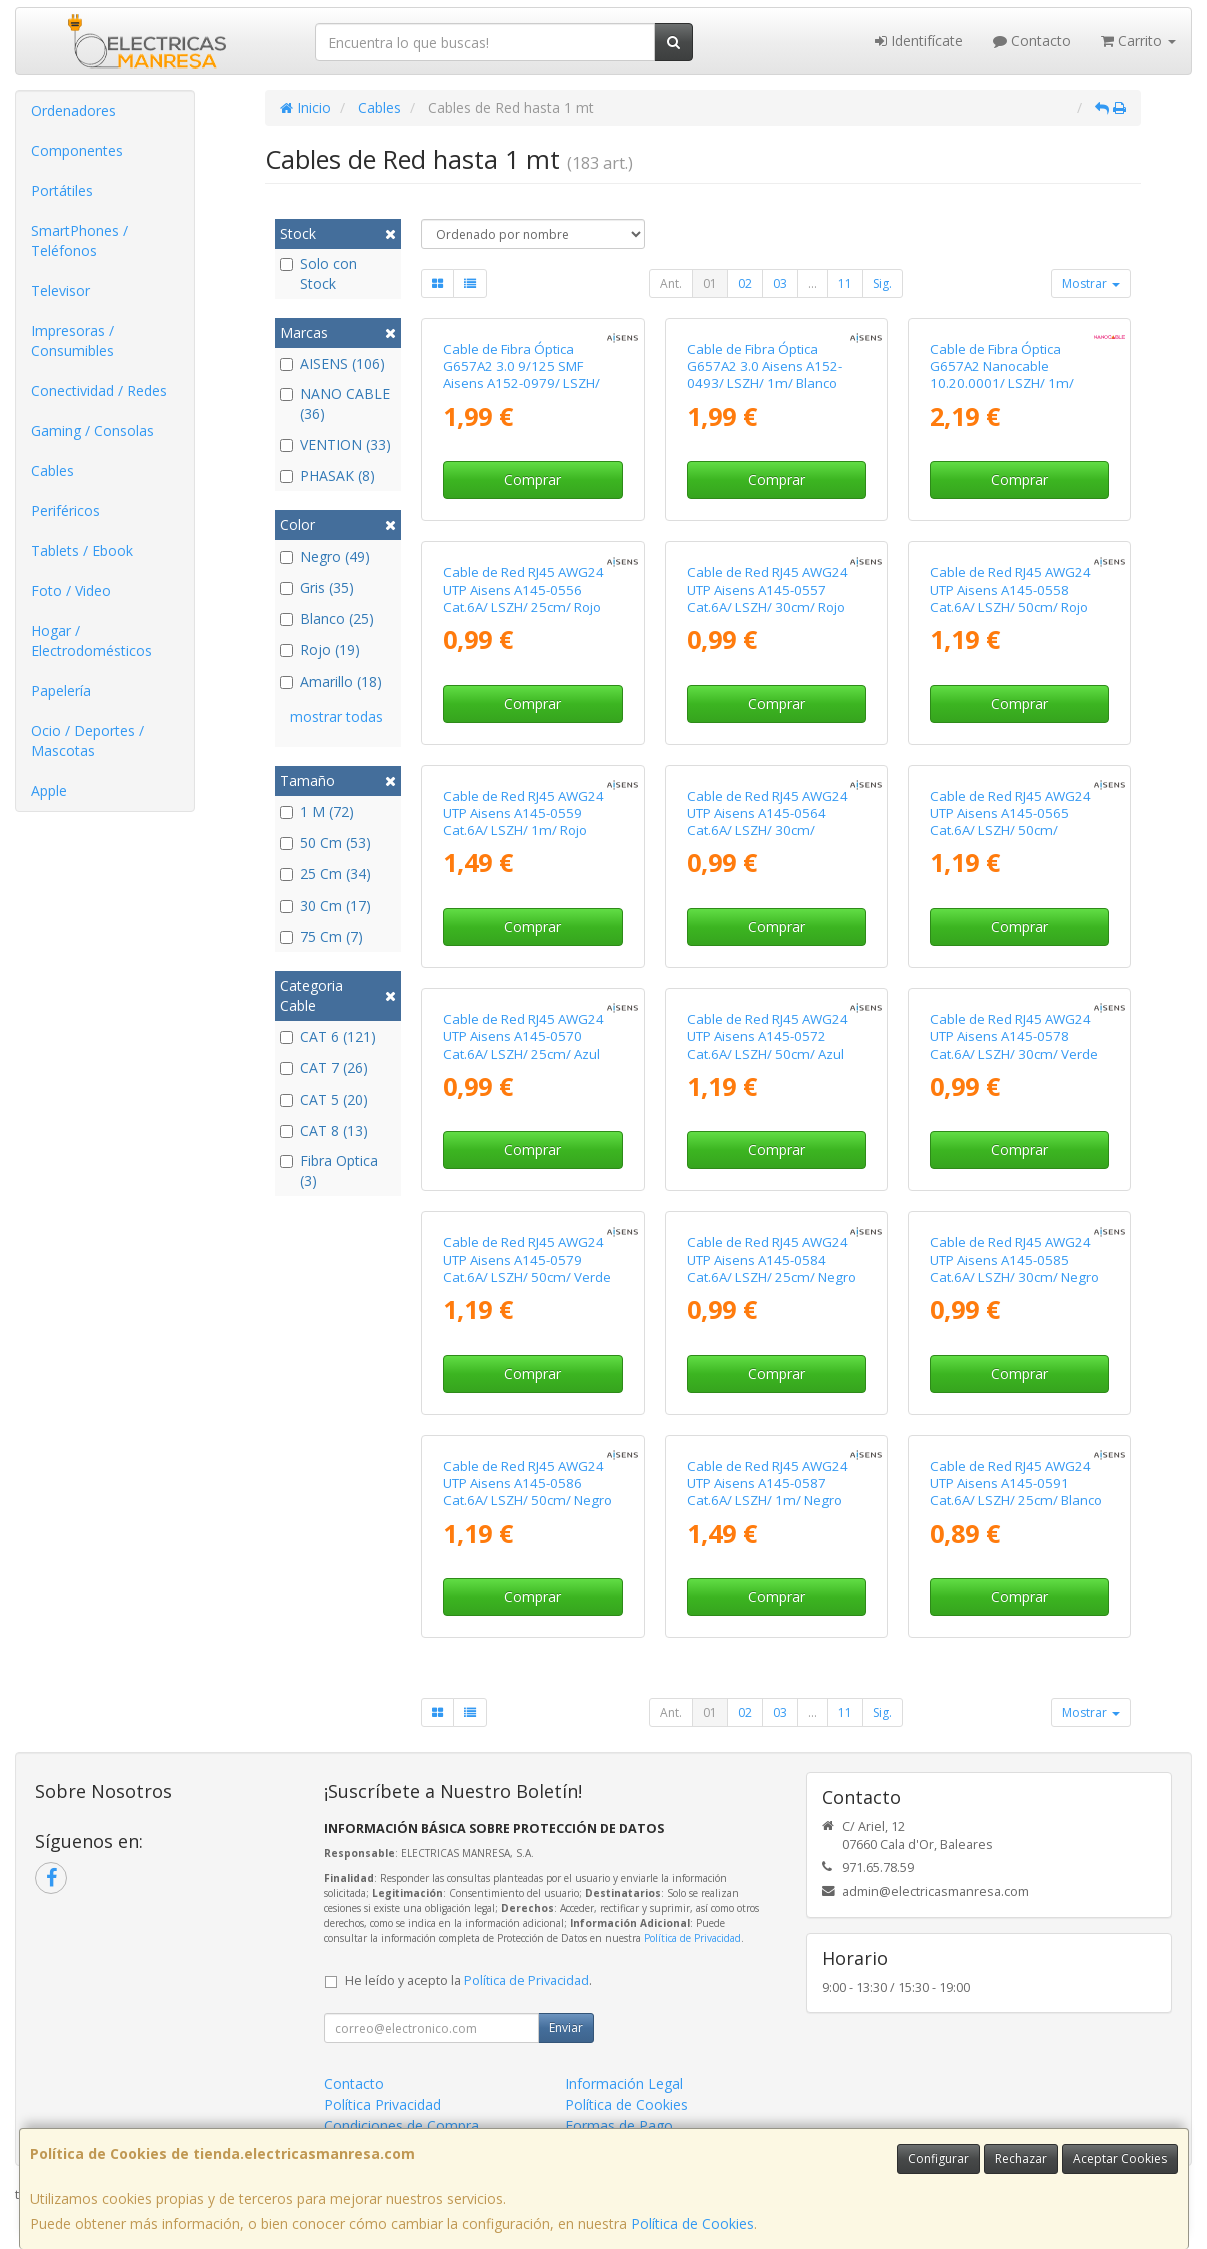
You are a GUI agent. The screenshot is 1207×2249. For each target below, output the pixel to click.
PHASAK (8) (327, 475)
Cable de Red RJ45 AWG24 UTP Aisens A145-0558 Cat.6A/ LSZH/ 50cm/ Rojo (1010, 589)
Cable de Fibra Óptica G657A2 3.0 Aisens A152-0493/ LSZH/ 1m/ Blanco (764, 366)
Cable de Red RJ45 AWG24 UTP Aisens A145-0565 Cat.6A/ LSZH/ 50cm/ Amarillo (1010, 822)
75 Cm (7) (321, 936)
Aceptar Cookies (1120, 2158)
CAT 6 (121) (328, 1036)
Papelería (61, 690)
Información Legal (624, 2083)
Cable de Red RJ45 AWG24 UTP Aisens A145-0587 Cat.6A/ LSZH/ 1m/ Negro (767, 1483)
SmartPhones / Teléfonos (79, 240)
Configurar (938, 2158)
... (812, 283)
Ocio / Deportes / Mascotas (87, 740)
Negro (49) (325, 556)
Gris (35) (317, 587)
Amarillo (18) (331, 681)
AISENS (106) (332, 363)
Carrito (1138, 40)
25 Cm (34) (325, 873)
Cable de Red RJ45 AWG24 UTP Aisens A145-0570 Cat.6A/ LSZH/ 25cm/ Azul (523, 1036)
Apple (49, 790)
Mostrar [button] (1091, 283)
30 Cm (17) (325, 905)
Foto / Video (71, 590)
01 (710, 283)
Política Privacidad (382, 2104)
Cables (52, 470)
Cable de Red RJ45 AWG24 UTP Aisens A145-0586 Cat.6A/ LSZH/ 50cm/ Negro (527, 1483)
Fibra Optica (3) (329, 1170)
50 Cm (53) (325, 842)
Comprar (532, 479)
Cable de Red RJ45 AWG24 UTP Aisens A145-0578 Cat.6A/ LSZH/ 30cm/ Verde (1014, 1036)
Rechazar (1021, 2158)
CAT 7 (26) (324, 1067)
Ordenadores (73, 110)
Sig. (882, 283)
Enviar (566, 2027)
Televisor (60, 290)
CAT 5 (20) (324, 1099)
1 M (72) (317, 811)
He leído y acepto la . (468, 1980)
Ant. (671, 283)
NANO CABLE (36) (335, 403)
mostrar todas (336, 716)
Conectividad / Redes (99, 390)
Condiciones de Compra (401, 2125)
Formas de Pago (619, 2125)
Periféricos (65, 510)
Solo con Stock (318, 273)
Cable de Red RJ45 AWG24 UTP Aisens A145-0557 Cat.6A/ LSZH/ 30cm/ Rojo (767, 589)
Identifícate (919, 40)
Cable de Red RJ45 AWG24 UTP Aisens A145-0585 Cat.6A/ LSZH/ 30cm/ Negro (1014, 1259)
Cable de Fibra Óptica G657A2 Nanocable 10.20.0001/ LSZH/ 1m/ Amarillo (1002, 375)
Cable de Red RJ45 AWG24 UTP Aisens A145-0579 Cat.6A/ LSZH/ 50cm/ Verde (527, 1259)
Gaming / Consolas (92, 430)
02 (745, 283)
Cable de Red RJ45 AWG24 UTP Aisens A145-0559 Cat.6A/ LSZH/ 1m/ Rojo (523, 813)
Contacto (1032, 40)
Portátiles (62, 190)
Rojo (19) (320, 649)
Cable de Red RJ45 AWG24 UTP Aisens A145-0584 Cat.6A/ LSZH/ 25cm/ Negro (771, 1259)
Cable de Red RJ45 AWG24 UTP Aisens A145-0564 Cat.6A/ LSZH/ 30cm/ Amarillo (767, 822)
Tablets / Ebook (82, 550)
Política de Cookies (692, 2223)
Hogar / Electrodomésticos (91, 640)
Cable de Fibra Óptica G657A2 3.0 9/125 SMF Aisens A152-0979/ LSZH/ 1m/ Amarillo (521, 375)
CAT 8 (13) (324, 1130)
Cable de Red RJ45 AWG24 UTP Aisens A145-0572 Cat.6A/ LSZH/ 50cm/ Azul (767, 1036)
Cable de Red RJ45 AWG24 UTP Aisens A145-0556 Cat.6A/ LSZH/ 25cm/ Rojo (523, 589)
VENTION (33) (335, 444)
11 (845, 283)
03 (780, 283)
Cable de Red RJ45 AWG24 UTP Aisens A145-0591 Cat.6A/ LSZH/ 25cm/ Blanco (1016, 1483)
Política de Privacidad (692, 1938)
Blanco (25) (327, 618)
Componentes (77, 150)
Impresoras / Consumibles (72, 340)
